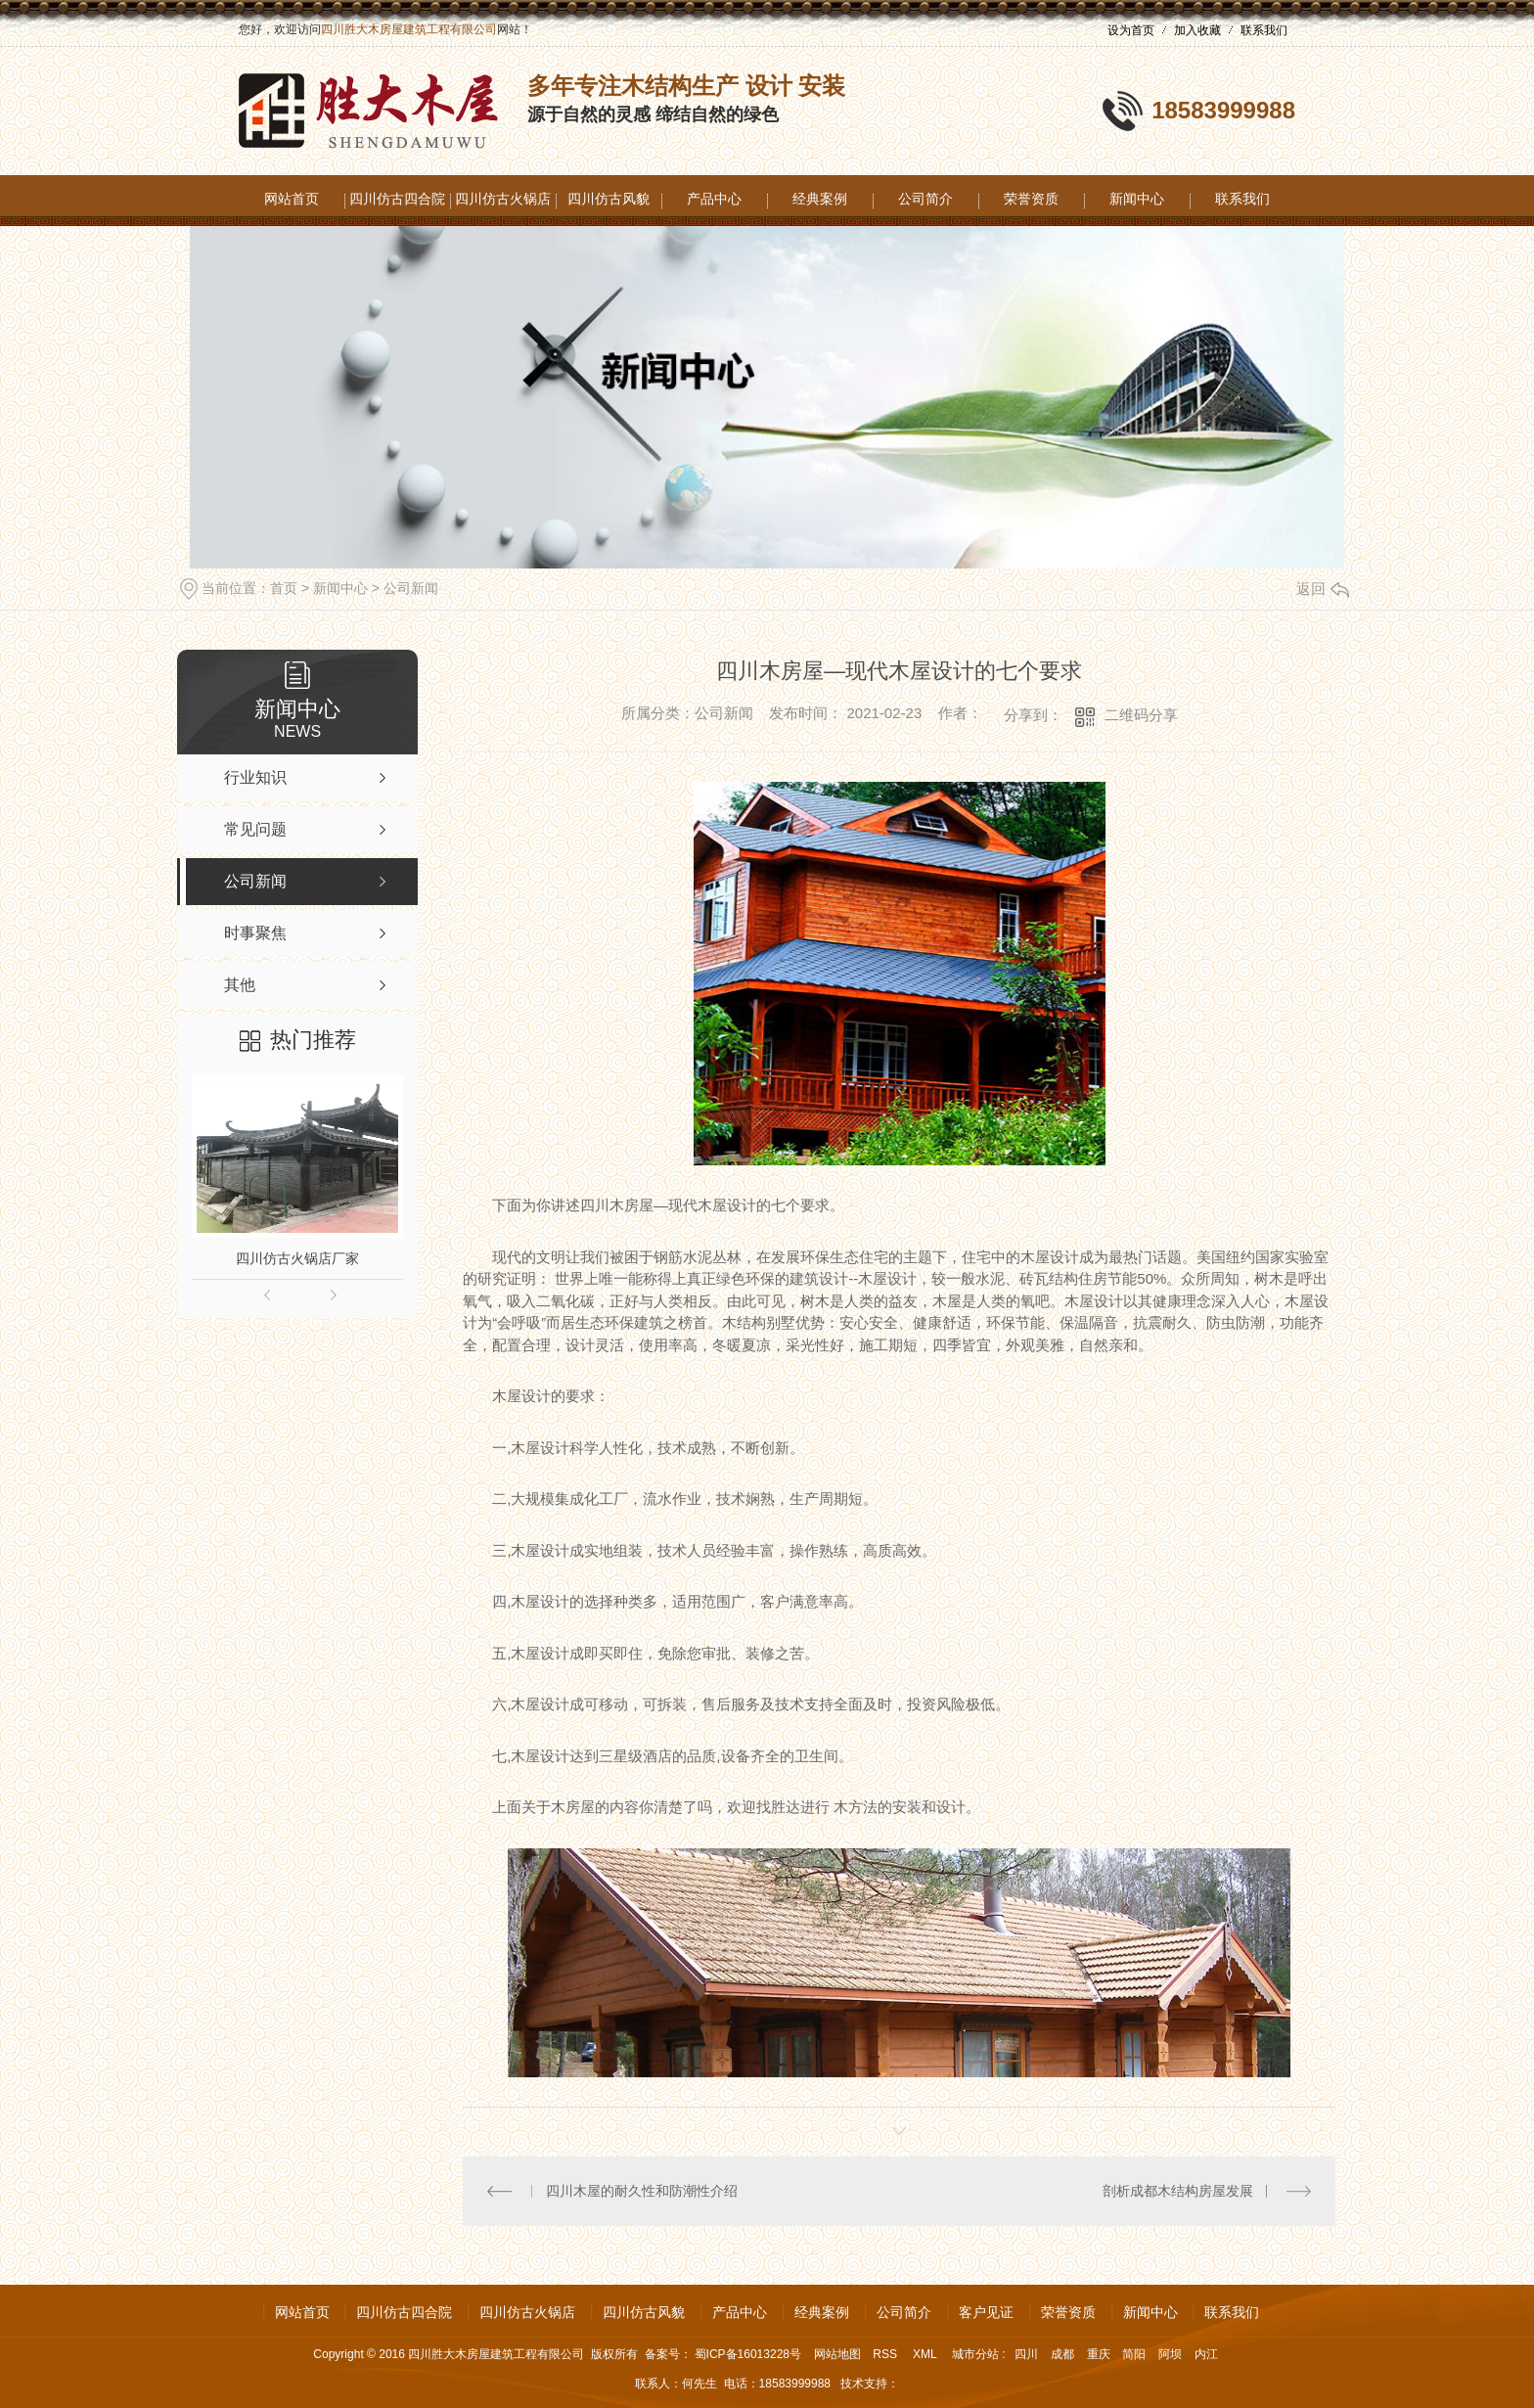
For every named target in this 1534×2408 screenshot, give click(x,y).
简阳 (1134, 2354)
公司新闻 (411, 588)
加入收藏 (1197, 30)
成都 (1062, 2354)
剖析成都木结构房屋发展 (1178, 2191)
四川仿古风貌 (608, 198)
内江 (1206, 2354)
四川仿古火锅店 (503, 198)
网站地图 (837, 2354)
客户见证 (986, 2312)
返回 (1322, 588)
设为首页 (1130, 30)
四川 (1026, 2354)
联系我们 (1264, 30)
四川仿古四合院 (397, 198)
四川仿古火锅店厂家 (297, 1258)
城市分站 (975, 2354)
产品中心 (714, 198)
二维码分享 (1141, 714)
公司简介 (925, 198)
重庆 (1098, 2354)
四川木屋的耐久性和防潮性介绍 (642, 2191)
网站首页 (291, 198)
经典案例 (819, 198)
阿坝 (1170, 2354)
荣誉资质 (1031, 198)
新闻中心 (1136, 198)
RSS (886, 2354)
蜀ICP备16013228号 (748, 2354)
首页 (283, 588)
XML (926, 2354)
